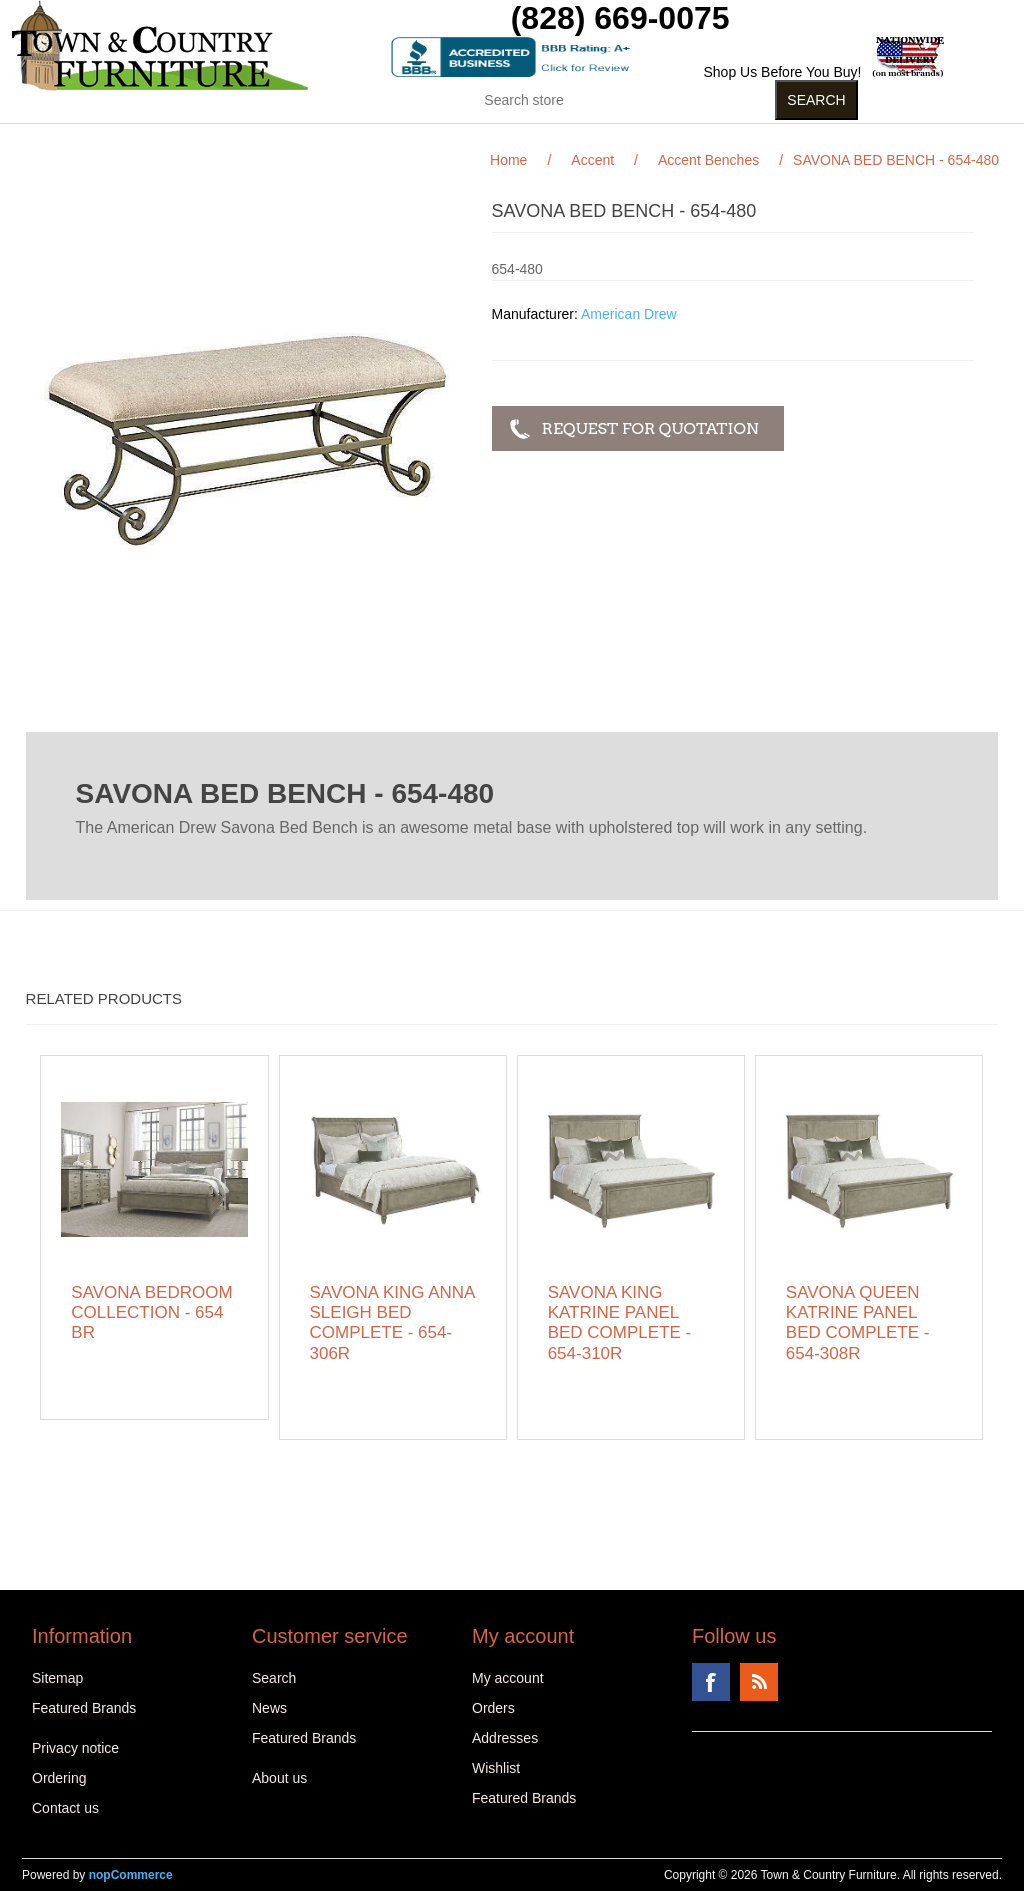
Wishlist (496, 1768)
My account (508, 1678)
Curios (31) (567, 139)
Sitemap (57, 1678)
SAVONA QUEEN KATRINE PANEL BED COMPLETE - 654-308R (858, 1323)
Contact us (65, 1808)
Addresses (505, 1738)
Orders (493, 1708)
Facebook (711, 1682)
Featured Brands (84, 1708)
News (269, 1708)
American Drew (629, 314)
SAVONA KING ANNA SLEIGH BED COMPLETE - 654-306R (392, 1323)
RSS (759, 1682)
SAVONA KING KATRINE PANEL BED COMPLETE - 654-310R (620, 1323)
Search (274, 1678)
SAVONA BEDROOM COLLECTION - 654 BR (151, 1313)
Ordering (59, 1778)
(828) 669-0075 (620, 18)
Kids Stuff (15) (420, 139)
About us (279, 1778)
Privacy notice (75, 1748)
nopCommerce (131, 1875)
